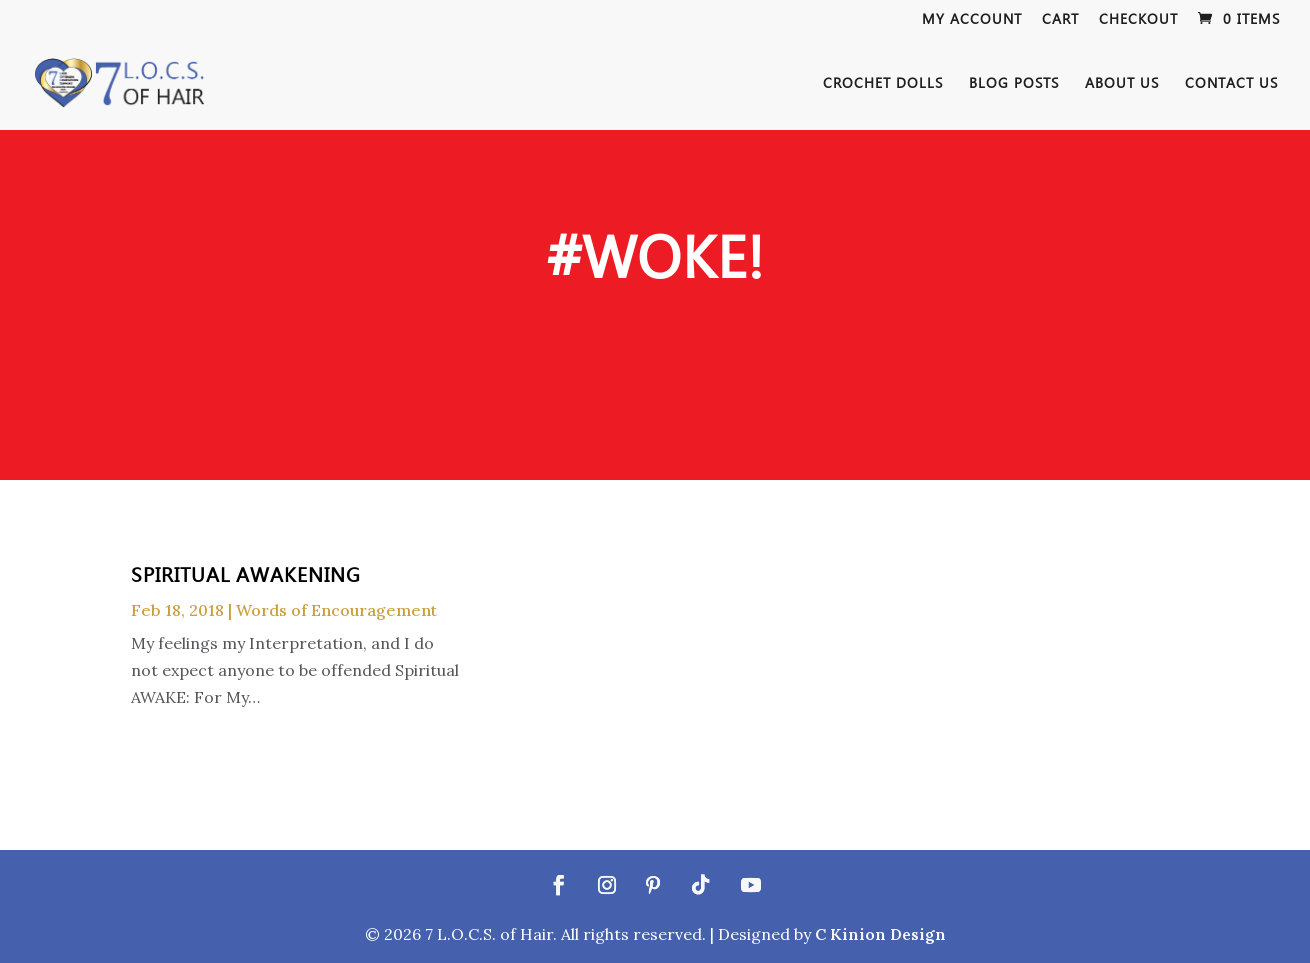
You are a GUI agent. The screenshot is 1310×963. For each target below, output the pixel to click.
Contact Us (1231, 84)
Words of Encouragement (336, 610)
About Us (1122, 84)
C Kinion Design (880, 934)
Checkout (1138, 20)
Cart (1060, 20)
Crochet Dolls (883, 84)
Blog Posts (1014, 84)
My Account (972, 20)
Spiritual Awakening (246, 573)
